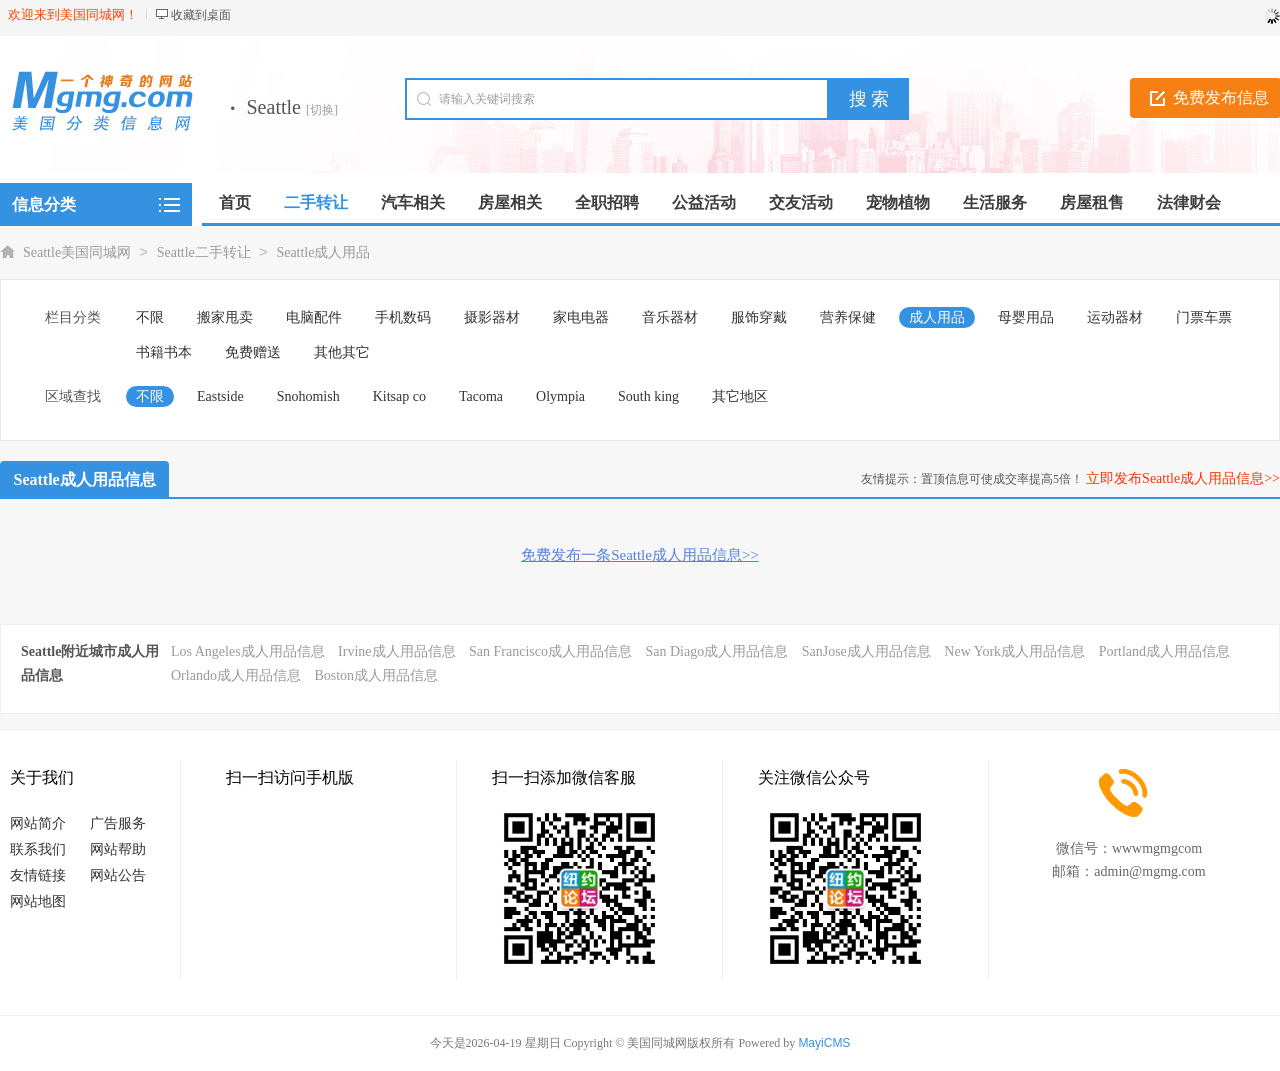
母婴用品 (1026, 317)
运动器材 (1115, 317)
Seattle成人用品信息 (85, 479)
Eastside (220, 396)
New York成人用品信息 (1014, 651)
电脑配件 (314, 317)
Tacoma (481, 396)
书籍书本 (164, 352)
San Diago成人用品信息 (716, 651)
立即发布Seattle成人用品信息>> (1183, 478)
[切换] (322, 110)
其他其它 (342, 352)
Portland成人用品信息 (1164, 651)
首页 (235, 202)
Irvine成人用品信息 (396, 651)
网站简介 (38, 823)
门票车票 (1204, 317)
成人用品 (937, 317)
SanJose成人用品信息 (866, 651)
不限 (150, 317)
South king (648, 396)
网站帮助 (118, 849)
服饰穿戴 (759, 317)
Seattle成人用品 (323, 252)
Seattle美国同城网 (77, 252)
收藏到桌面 (201, 15)
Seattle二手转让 (204, 252)
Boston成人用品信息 (376, 675)
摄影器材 (492, 317)
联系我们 (38, 849)
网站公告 (118, 875)
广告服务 (118, 823)
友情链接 (38, 875)
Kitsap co (399, 396)
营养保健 (848, 317)
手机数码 (403, 317)
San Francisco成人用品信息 (550, 651)
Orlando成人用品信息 (236, 675)
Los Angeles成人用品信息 (248, 651)
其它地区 (740, 396)
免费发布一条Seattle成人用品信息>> (640, 555)
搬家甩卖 (225, 317)
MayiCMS (824, 1043)
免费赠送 (253, 352)
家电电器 (581, 317)
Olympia (560, 396)
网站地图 (38, 901)
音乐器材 (670, 317)
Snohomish (308, 396)
